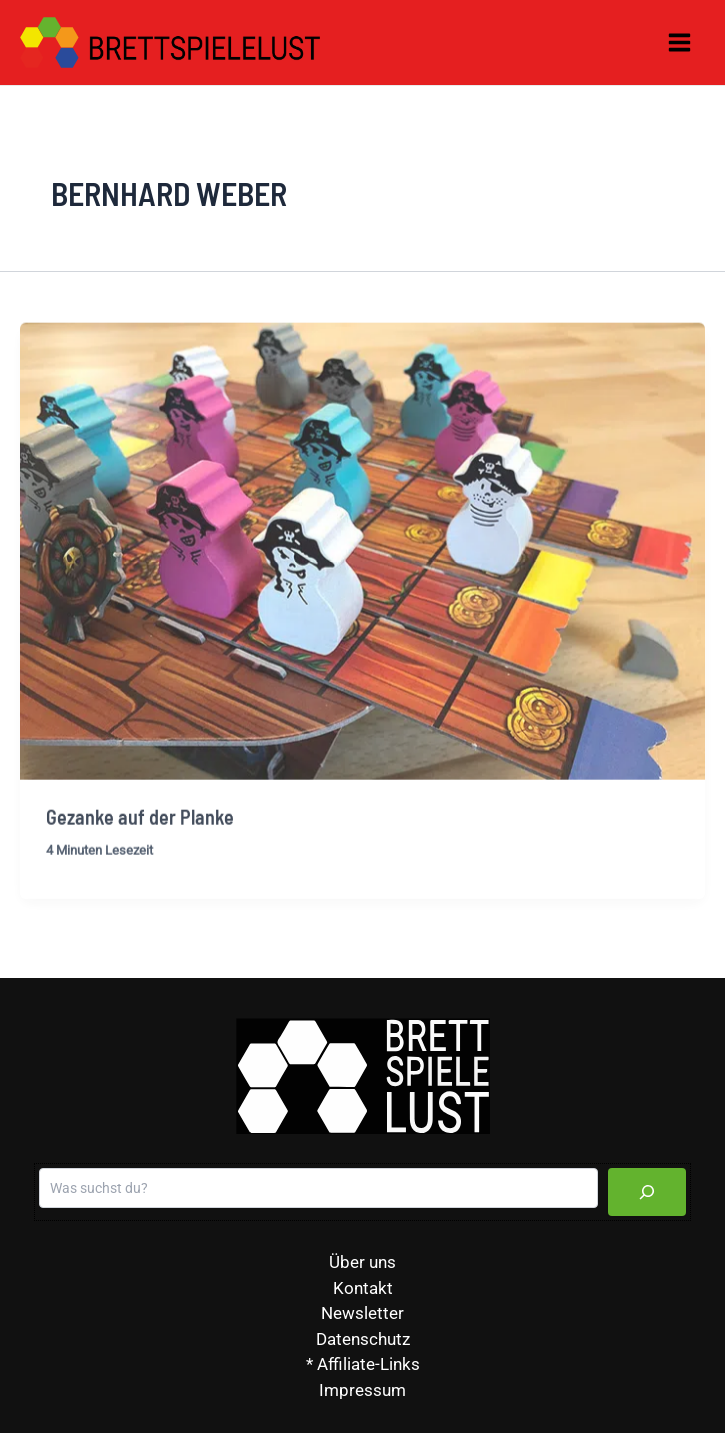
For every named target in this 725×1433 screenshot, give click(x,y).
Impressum (362, 1390)
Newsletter (362, 1313)
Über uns (362, 1262)
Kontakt (363, 1288)
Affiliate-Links (368, 1364)
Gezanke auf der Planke (140, 828)
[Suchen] (647, 1192)
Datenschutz (363, 1339)
